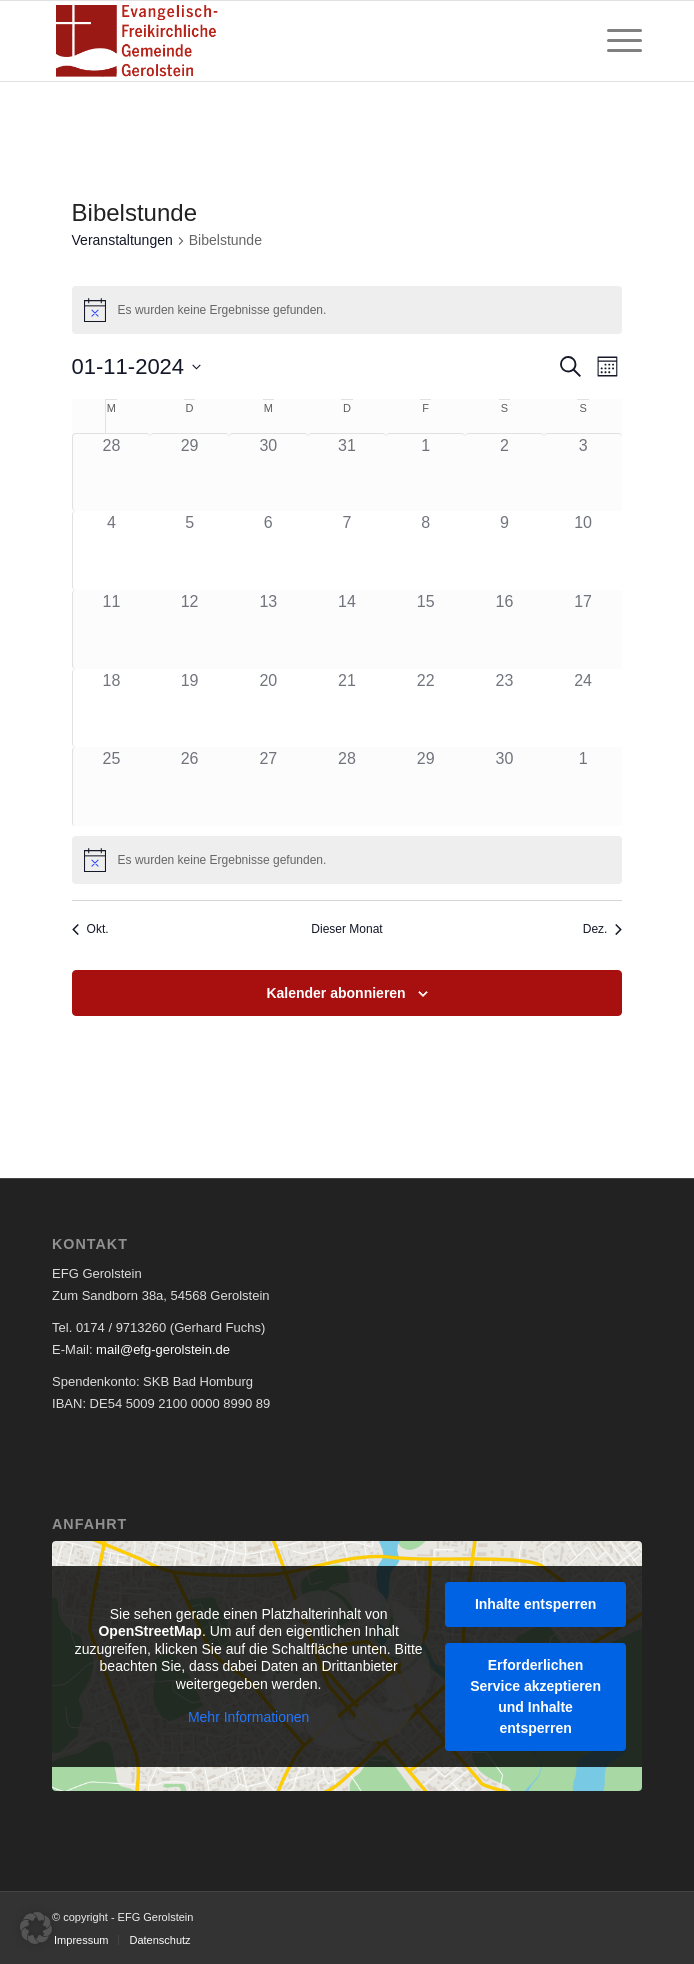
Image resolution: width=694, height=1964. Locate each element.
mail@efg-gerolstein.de (163, 1349)
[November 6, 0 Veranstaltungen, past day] (268, 550)
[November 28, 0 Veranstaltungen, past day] (347, 786)
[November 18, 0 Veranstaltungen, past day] (112, 708)
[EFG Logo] (288, 41)
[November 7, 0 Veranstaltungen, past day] (347, 550)
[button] (36, 1928)
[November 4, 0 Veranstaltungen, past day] (112, 550)
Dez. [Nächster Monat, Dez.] (603, 929)
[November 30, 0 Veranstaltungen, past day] (504, 786)
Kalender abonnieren (335, 993)
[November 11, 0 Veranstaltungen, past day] (112, 629)
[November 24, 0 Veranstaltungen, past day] (583, 708)
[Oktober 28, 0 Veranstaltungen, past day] (112, 473)
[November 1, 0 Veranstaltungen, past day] (425, 473)
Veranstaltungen (122, 240)
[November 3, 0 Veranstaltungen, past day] (583, 473)
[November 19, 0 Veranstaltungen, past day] (189, 708)
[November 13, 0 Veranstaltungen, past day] (268, 629)
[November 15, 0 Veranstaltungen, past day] (425, 629)
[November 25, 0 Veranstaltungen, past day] (112, 786)
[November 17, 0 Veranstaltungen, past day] (583, 629)
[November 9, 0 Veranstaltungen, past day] (504, 550)
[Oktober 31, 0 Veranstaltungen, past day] (347, 473)
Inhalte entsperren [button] (535, 1603)
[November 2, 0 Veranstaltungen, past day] (504, 473)
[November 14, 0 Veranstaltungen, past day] (347, 629)
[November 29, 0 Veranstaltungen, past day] (425, 786)
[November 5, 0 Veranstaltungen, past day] (189, 550)
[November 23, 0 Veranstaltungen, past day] (504, 708)
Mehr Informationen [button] (248, 1717)
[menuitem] (614, 41)
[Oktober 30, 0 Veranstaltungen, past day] (268, 473)
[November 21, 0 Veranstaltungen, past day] (347, 708)
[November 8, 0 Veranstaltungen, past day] (425, 550)
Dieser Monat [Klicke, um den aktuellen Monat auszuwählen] (346, 929)
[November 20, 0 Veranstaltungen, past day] (268, 708)
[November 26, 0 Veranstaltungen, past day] (189, 786)
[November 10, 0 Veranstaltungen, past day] (583, 550)
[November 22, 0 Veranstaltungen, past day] (425, 708)
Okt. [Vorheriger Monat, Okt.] (90, 929)
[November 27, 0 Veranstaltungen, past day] (268, 786)
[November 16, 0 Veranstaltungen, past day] (504, 629)
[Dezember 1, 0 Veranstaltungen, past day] (583, 786)
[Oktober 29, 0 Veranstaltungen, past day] (189, 473)
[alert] (347, 860)
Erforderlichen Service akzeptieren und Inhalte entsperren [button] (535, 1695)
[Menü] (614, 41)
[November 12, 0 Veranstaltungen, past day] (189, 629)
